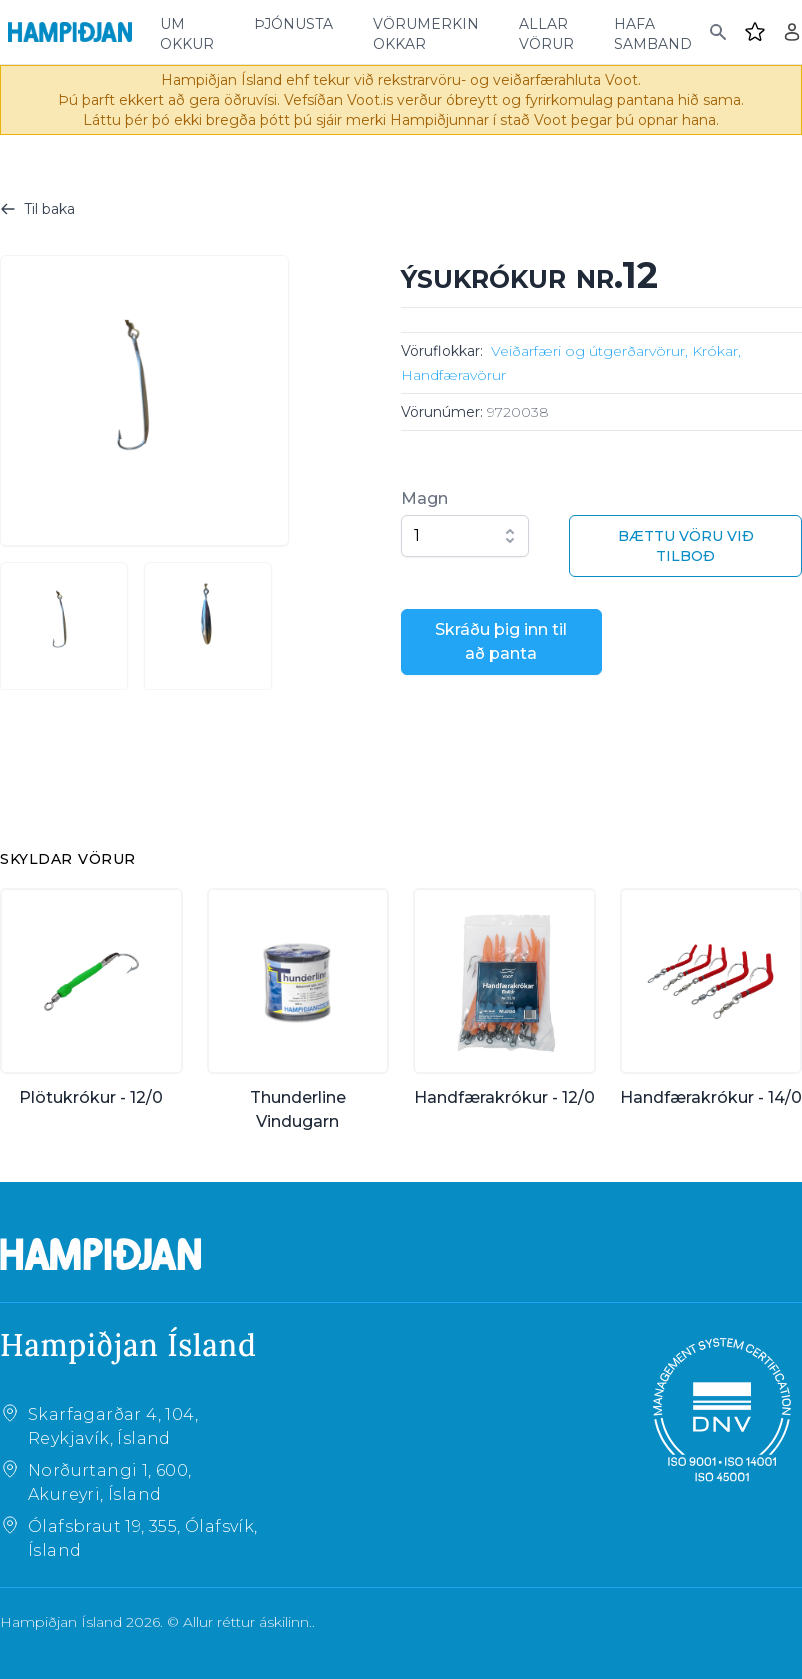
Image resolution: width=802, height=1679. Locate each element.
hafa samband (653, 32)
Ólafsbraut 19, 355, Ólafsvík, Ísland (143, 1538)
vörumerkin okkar (426, 32)
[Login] (792, 32)
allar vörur (546, 32)
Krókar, (716, 351)
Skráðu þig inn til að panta (501, 641)
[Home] (70, 32)
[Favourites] (755, 32)
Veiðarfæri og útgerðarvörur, (589, 351)
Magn (424, 498)
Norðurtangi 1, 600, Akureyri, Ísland (110, 1482)
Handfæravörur (453, 375)
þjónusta (293, 22)
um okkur (187, 32)
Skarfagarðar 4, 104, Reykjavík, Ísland (113, 1426)
